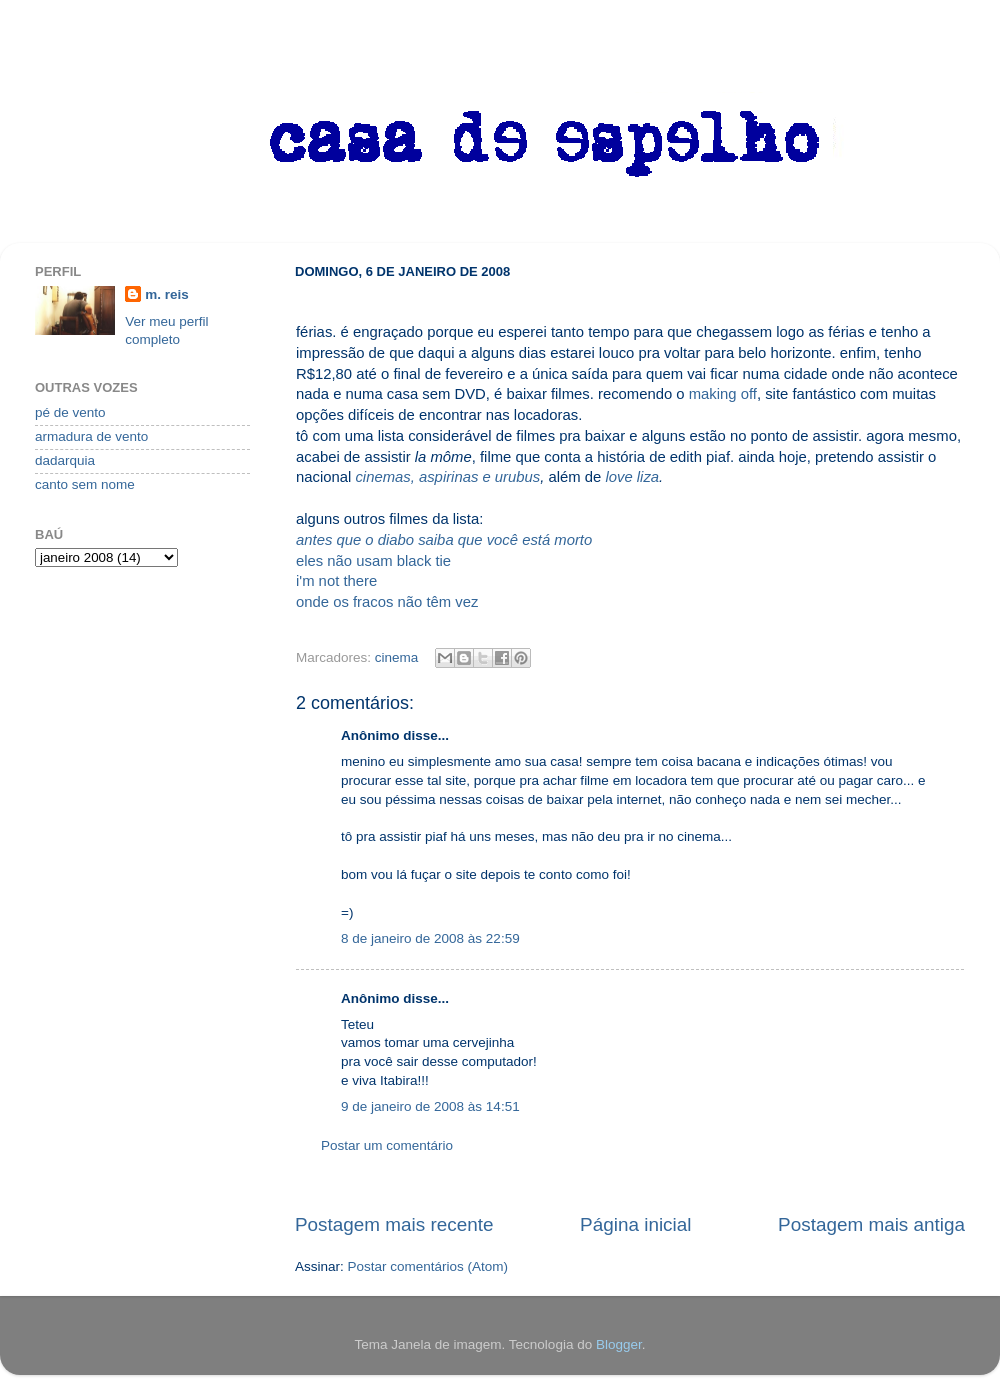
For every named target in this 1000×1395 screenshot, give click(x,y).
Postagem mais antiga (871, 1224)
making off (723, 394)
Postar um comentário (387, 1145)
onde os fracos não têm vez (387, 602)
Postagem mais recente (394, 1224)
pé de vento (70, 412)
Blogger (619, 1344)
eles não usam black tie (373, 561)
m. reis (167, 294)
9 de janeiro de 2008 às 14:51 (430, 1106)
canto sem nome (85, 484)
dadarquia (65, 460)
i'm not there (336, 581)
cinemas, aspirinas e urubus (447, 477)
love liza (632, 477)
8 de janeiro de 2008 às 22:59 (430, 938)
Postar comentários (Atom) (428, 1266)
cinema (397, 657)
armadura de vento (91, 436)
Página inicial (635, 1224)
